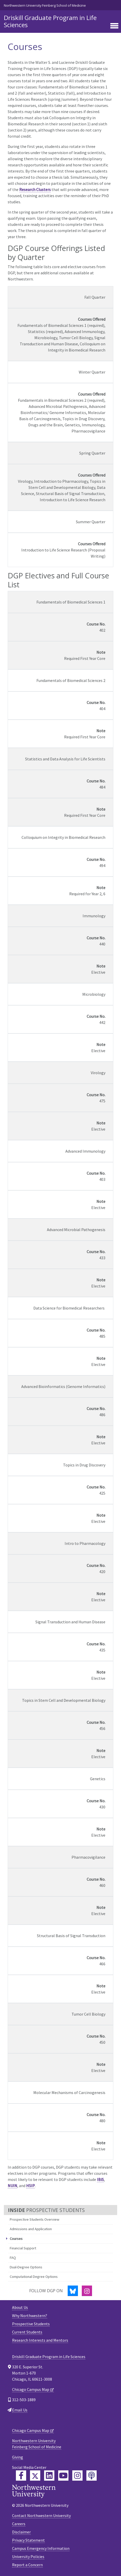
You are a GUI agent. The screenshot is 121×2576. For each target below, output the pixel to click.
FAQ (13, 2257)
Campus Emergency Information (40, 2548)
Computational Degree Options (34, 2276)
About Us (20, 2307)
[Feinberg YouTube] (63, 2475)
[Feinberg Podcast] (91, 2475)
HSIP (30, 2185)
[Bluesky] (73, 2291)
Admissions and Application (31, 2229)
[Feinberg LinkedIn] (49, 2475)
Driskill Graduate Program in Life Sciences (50, 21)
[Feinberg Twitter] (35, 2475)
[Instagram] (87, 2291)
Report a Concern (27, 2564)
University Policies (28, 2556)
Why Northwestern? (29, 2315)
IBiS (100, 2179)
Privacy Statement (28, 2540)
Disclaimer (21, 2531)
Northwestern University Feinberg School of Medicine (45, 5)
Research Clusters (35, 189)
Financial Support (23, 2248)
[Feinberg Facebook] (21, 2475)
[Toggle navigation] (114, 26)
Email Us (19, 2409)
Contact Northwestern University (41, 2515)
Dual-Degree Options (26, 2267)
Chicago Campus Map (30, 2389)
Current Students (27, 2331)
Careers (18, 2523)
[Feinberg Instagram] (77, 2475)
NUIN (12, 2185)
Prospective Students (31, 2323)
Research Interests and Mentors (40, 2340)
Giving (17, 2457)
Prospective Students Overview (34, 2219)
